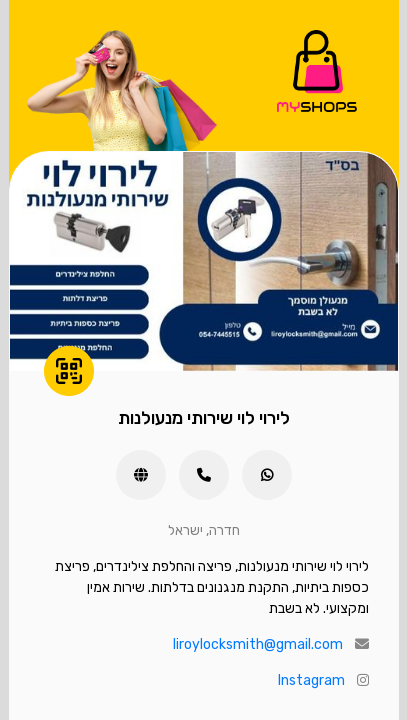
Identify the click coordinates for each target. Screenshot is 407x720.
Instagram (311, 680)
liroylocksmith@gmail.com (258, 644)
